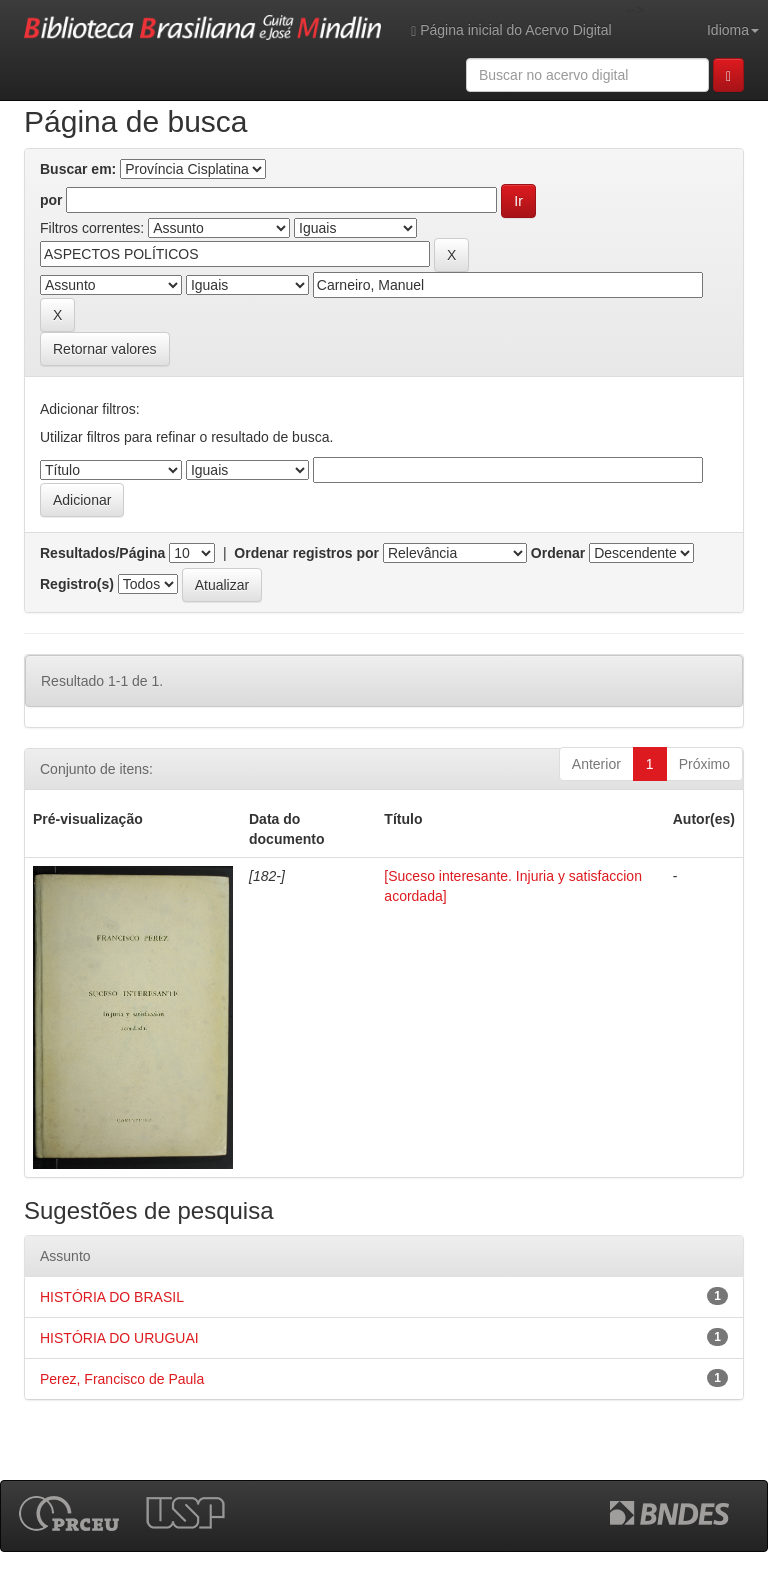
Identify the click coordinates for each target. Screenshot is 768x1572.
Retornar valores (105, 349)
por (51, 200)
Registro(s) (77, 584)
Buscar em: (78, 169)
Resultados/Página (102, 553)
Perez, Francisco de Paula (122, 1379)
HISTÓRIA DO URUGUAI (119, 1338)
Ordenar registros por (306, 553)
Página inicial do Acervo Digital (511, 30)
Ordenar (558, 553)
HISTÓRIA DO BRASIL (112, 1297)
